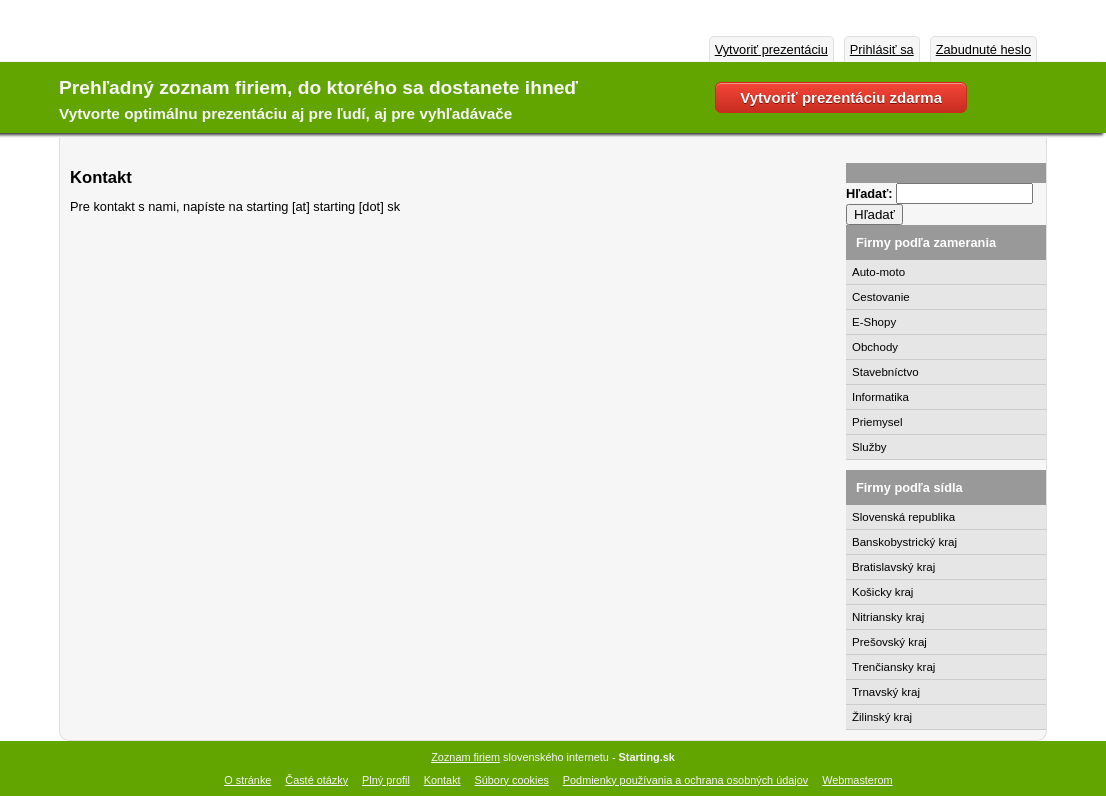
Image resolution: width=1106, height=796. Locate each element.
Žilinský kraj (882, 717)
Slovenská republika (903, 517)
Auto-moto (878, 272)
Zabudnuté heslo (983, 49)
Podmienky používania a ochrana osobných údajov (685, 780)
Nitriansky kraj (888, 617)
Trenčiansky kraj (893, 667)
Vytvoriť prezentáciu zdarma (841, 97)
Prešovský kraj (889, 642)
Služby (869, 447)
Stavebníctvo (885, 372)
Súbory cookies (512, 780)
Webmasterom (857, 780)
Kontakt (442, 780)
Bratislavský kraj (893, 567)
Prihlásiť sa (882, 49)
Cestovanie (881, 297)
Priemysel (877, 422)
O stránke (247, 780)
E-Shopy (874, 322)
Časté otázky (316, 780)
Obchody (875, 347)
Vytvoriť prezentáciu (771, 49)
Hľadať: (871, 193)
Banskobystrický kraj (904, 542)
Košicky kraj (882, 592)
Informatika (880, 397)
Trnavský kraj (886, 692)
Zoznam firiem (465, 757)
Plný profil (386, 780)
